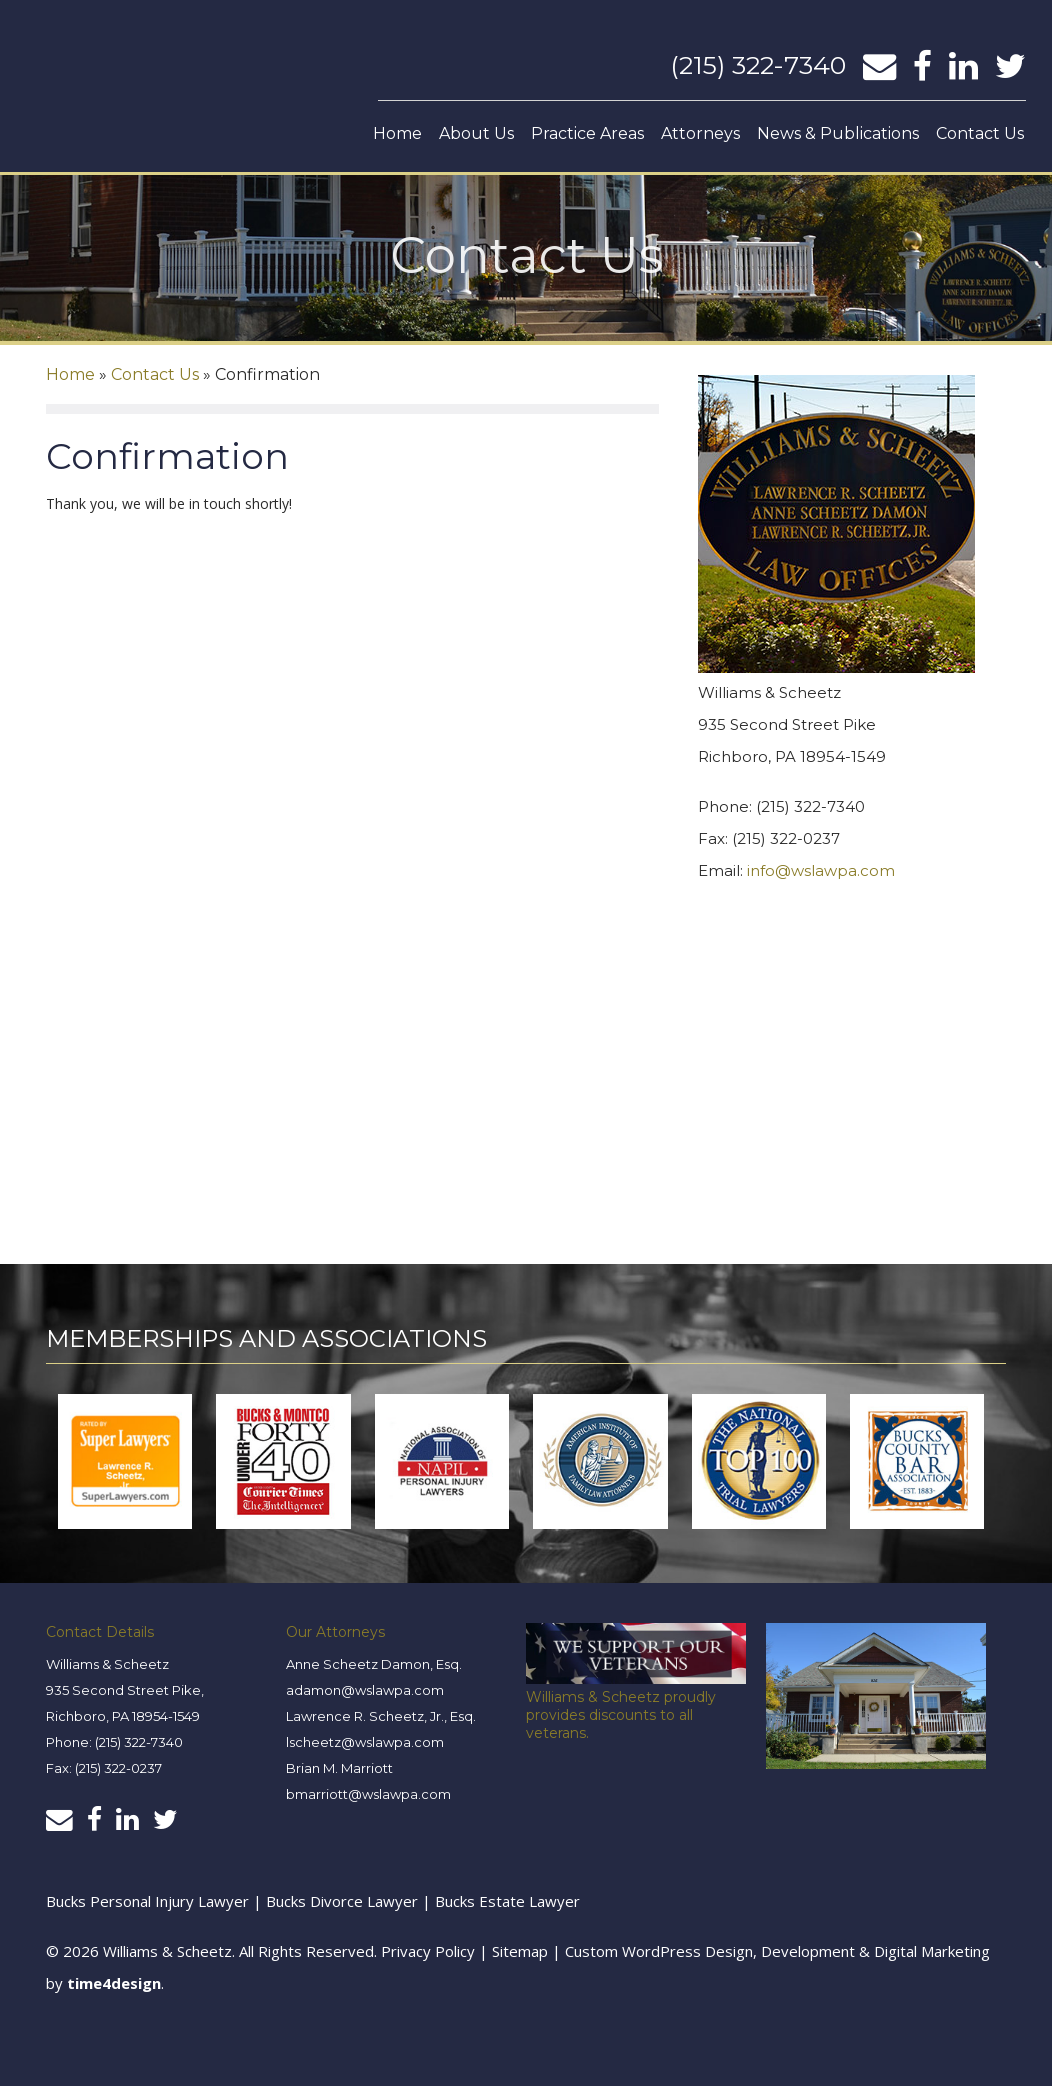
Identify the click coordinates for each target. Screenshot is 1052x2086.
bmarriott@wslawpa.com (368, 1793)
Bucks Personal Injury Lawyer (147, 1900)
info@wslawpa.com (821, 870)
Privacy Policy (428, 1950)
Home (397, 133)
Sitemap (520, 1950)
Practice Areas (587, 133)
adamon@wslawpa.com (365, 1689)
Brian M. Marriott (339, 1767)
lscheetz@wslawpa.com (365, 1741)
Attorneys (700, 133)
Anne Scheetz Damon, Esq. (374, 1663)
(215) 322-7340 (758, 65)
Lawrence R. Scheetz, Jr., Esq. (381, 1715)
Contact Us (980, 133)
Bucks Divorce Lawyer (344, 1900)
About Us (476, 133)
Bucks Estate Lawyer (507, 1900)
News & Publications (838, 133)
